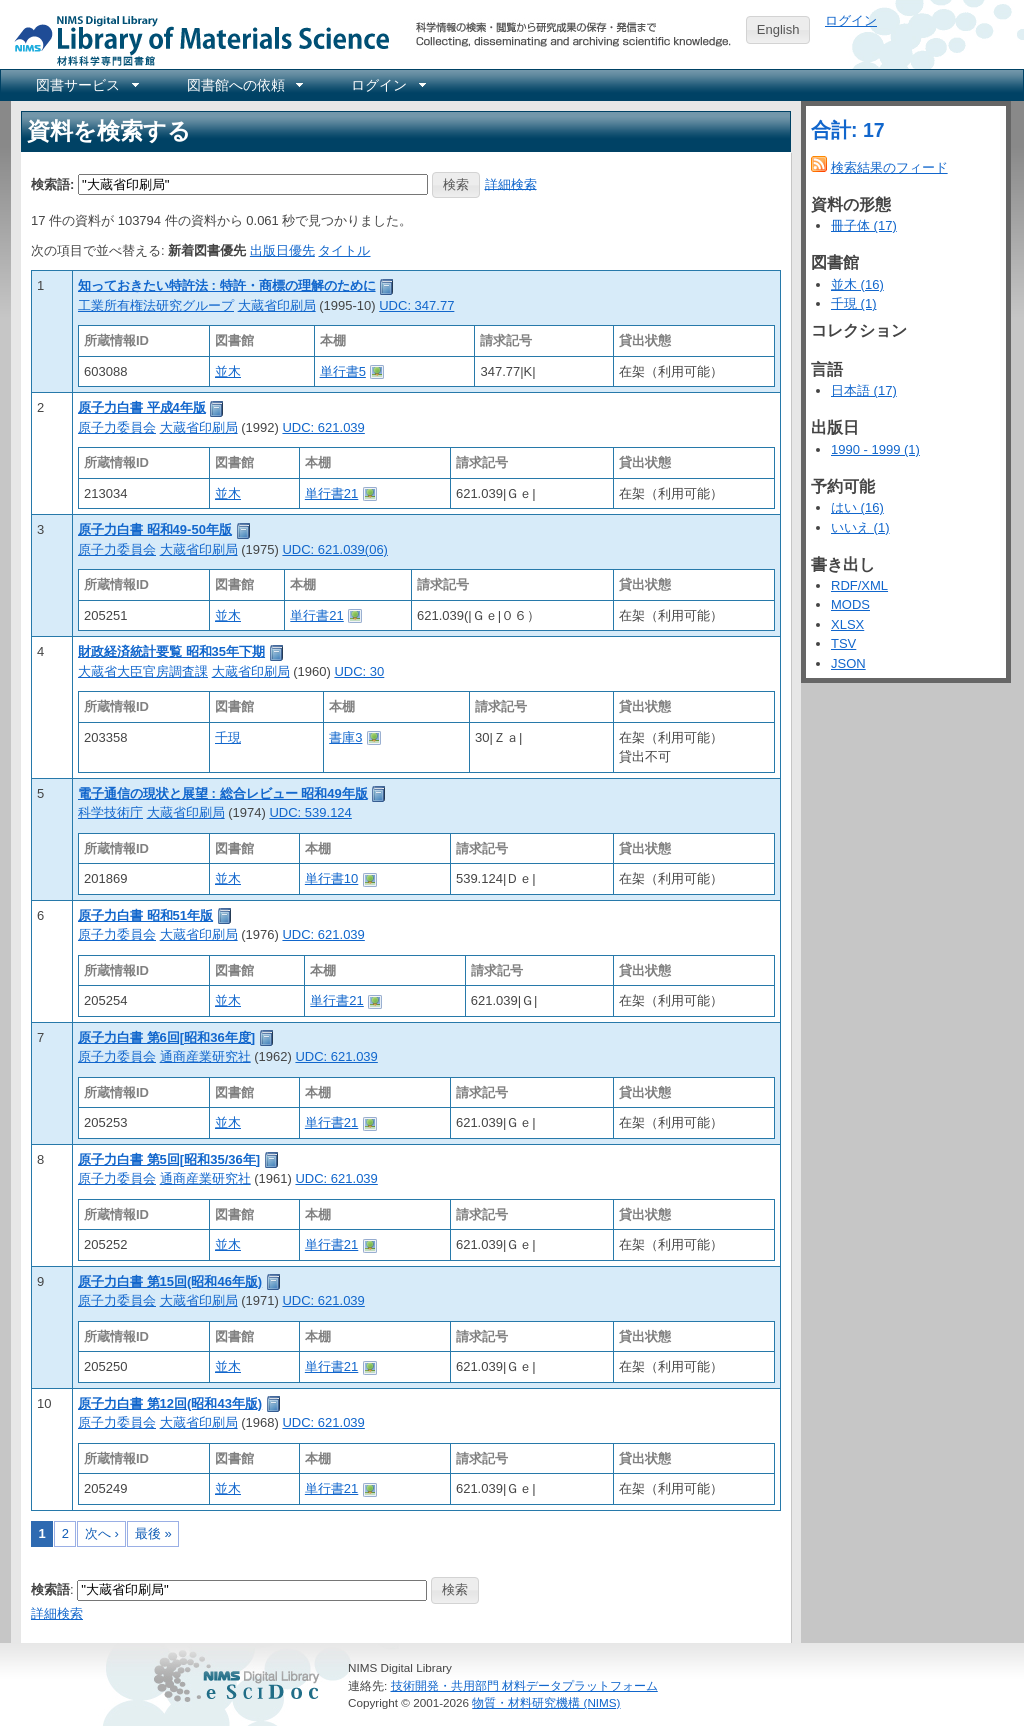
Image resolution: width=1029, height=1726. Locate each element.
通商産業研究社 (205, 1056)
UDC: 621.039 (323, 427)
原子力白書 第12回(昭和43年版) (170, 1403)
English (778, 29)
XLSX (847, 624)
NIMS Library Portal (196, 39)
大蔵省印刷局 (277, 305)
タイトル (344, 250)
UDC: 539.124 (310, 812)
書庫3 (345, 737)
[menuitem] (86, 85)
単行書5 (343, 371)
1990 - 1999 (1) (875, 449)
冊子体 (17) (864, 225)
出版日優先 (282, 250)
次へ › (102, 1533)
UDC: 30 (359, 671)
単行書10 (331, 878)
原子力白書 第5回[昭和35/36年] (169, 1159)
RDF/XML (859, 585)
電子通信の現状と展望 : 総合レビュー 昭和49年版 (223, 793)
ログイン (851, 20)
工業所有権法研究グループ (156, 305)
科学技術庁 (110, 812)
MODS (850, 604)
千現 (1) (854, 303)
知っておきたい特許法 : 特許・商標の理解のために (227, 285)
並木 (228, 371)
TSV (843, 643)
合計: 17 (848, 130)
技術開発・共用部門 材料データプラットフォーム (524, 1685)
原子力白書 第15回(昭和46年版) (170, 1281)
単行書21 (331, 493)
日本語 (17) (864, 390)
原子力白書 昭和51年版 (145, 915)
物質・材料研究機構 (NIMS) (546, 1702)
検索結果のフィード (889, 167)
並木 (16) (857, 284)
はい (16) (857, 507)
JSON (848, 663)
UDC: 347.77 (416, 305)
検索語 (50, 1589)
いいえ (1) (860, 527)
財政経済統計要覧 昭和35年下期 (171, 651)
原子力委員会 (117, 427)
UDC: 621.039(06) (335, 549)
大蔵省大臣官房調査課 (143, 671)
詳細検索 (511, 183)
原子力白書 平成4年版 (142, 407)
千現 (228, 737)
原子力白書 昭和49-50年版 (155, 529)
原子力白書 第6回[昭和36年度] (166, 1037)
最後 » (153, 1533)
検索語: (52, 183)
